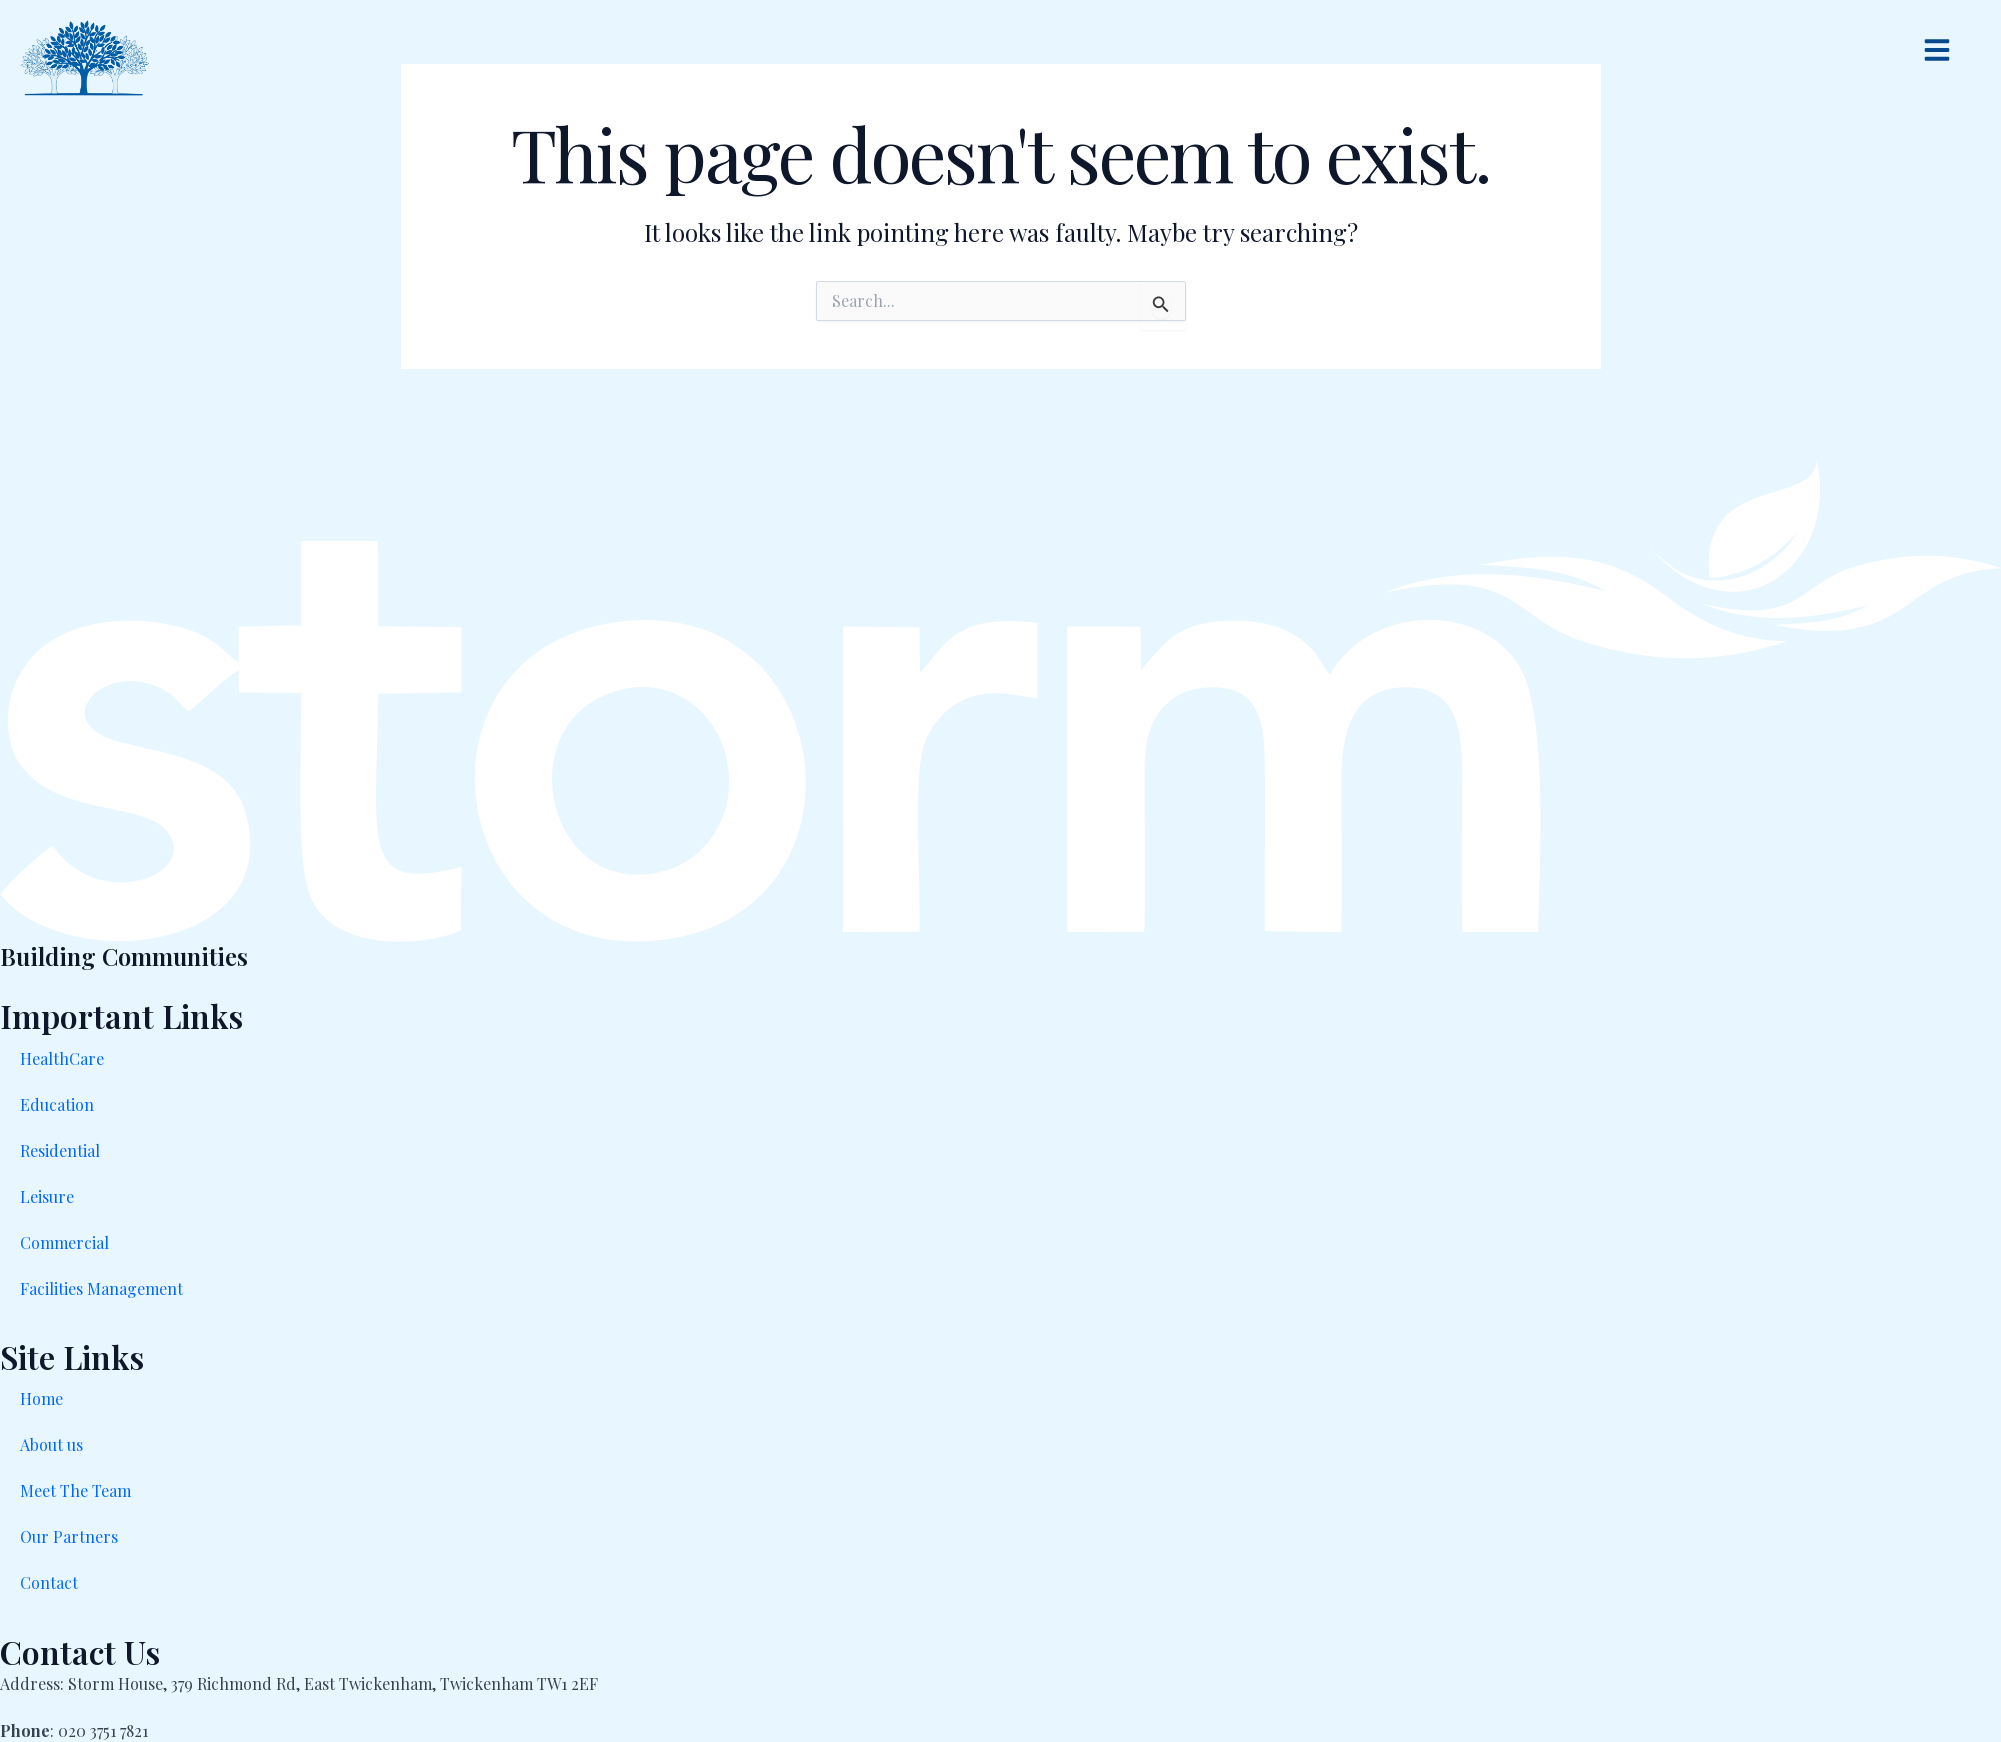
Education (57, 1104)
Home (41, 1398)
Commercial (64, 1242)
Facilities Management (101, 1288)
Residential (60, 1150)
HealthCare (62, 1058)
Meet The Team (75, 1490)
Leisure (47, 1196)
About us (51, 1444)
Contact (49, 1582)
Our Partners (69, 1536)
